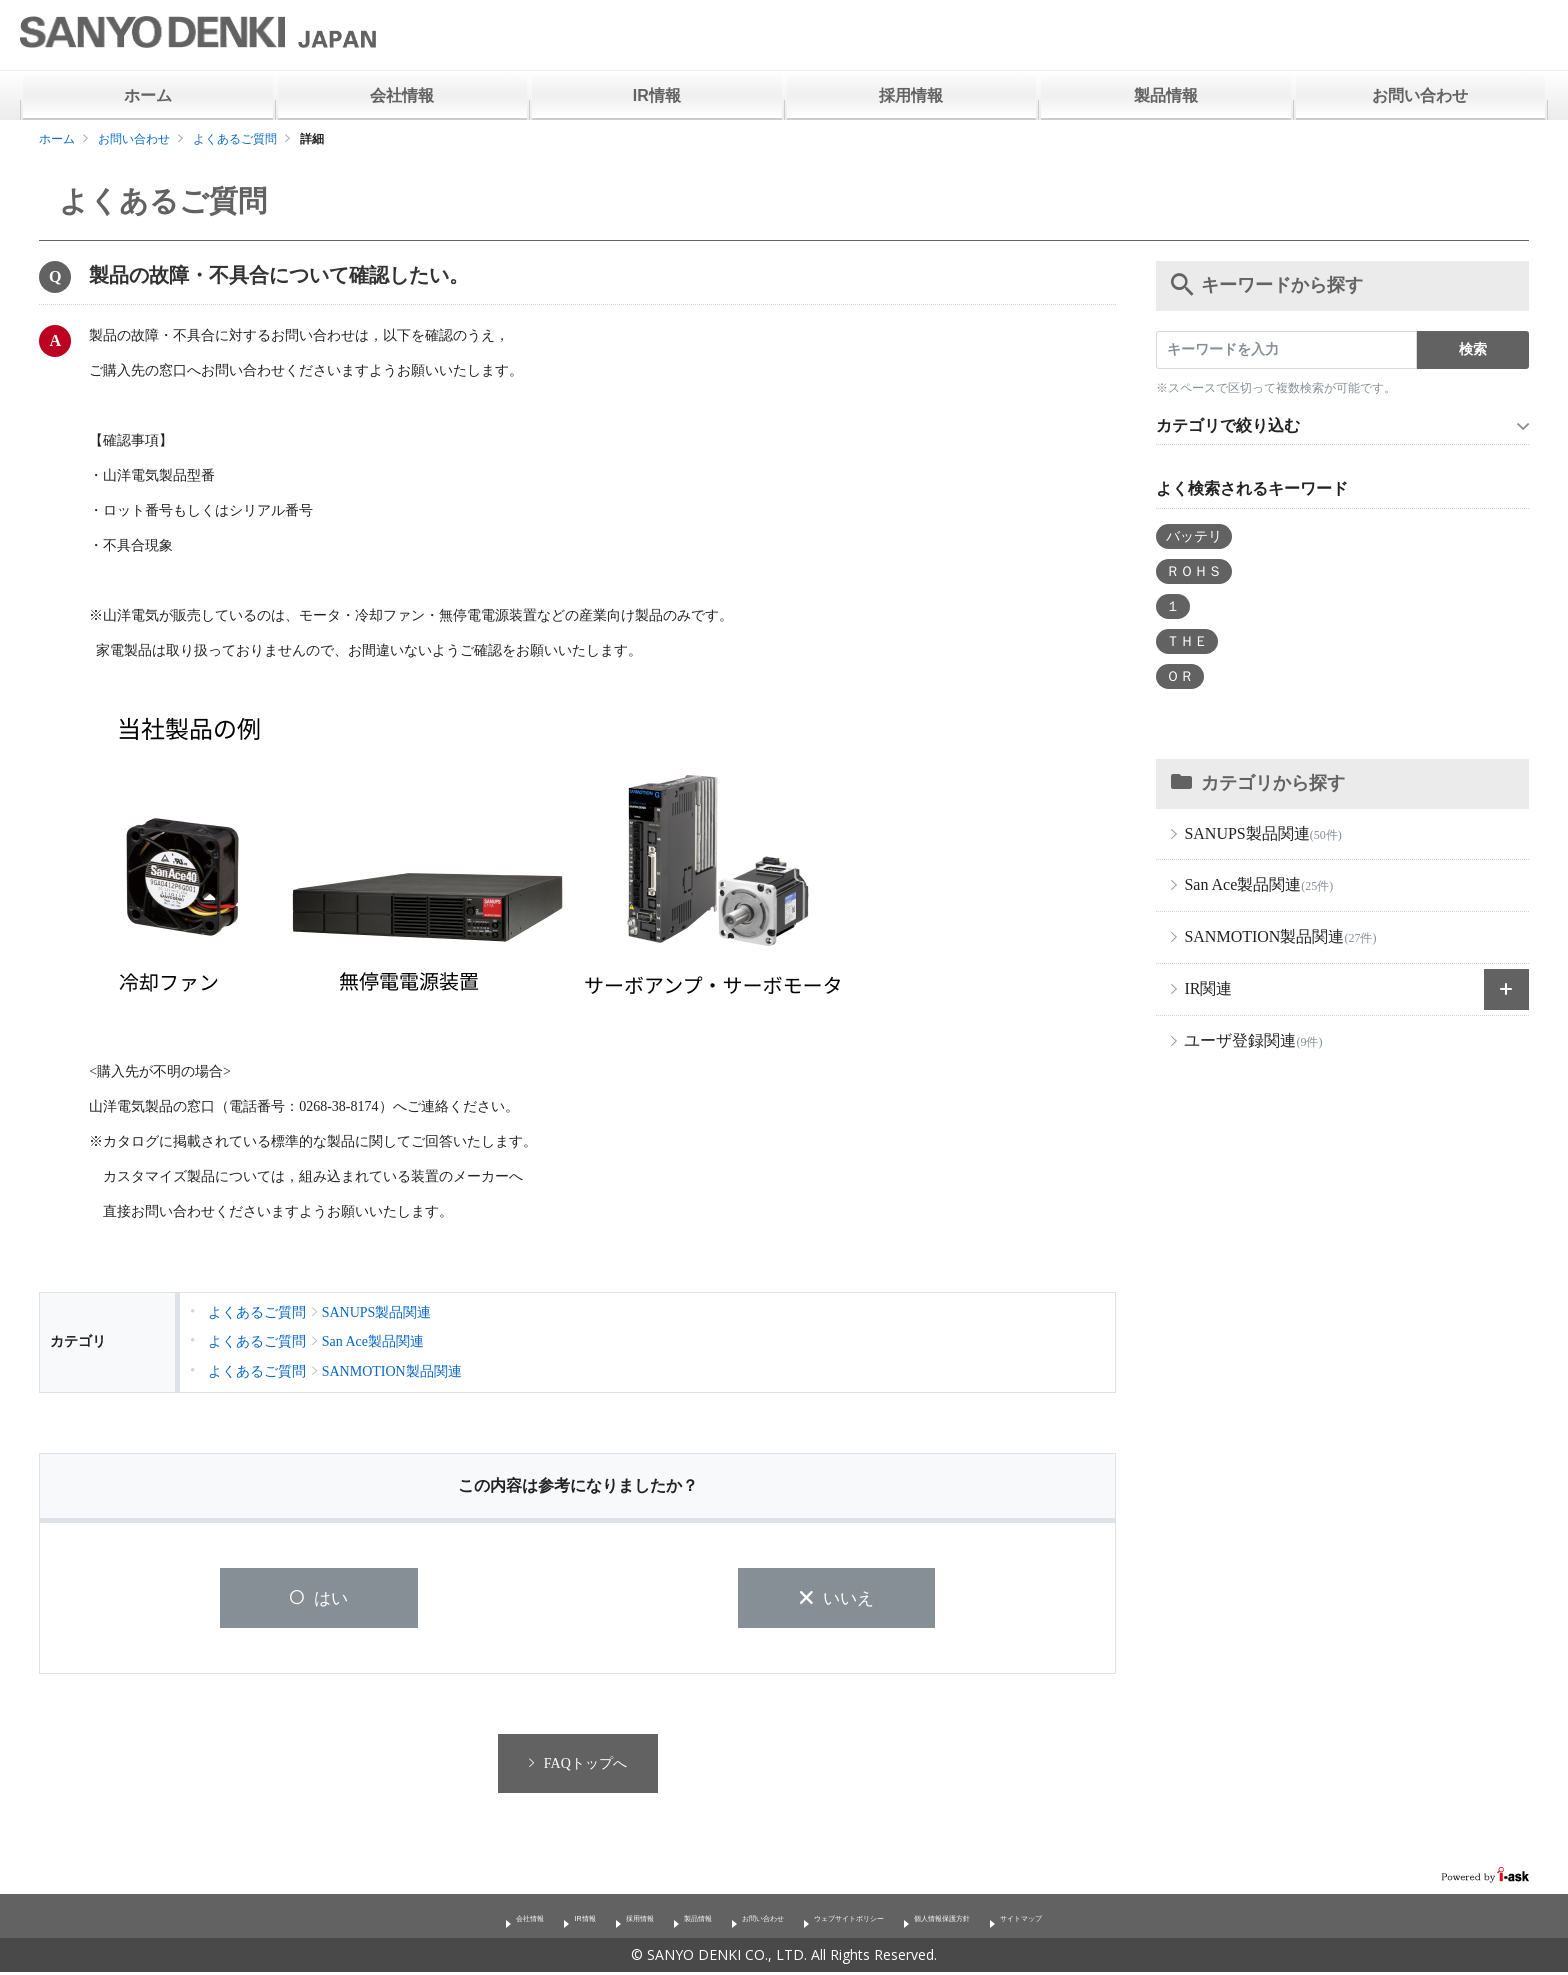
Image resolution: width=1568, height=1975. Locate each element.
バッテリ (1194, 536)
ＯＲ (1180, 676)
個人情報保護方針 (1029, 1919)
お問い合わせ (1420, 95)
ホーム (148, 95)
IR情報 (657, 95)
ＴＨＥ (1187, 641)
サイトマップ (1157, 1919)
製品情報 (1166, 95)
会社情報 (402, 95)
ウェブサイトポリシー (873, 1919)
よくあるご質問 (235, 139)
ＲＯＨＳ (1194, 571)
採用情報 (911, 95)
